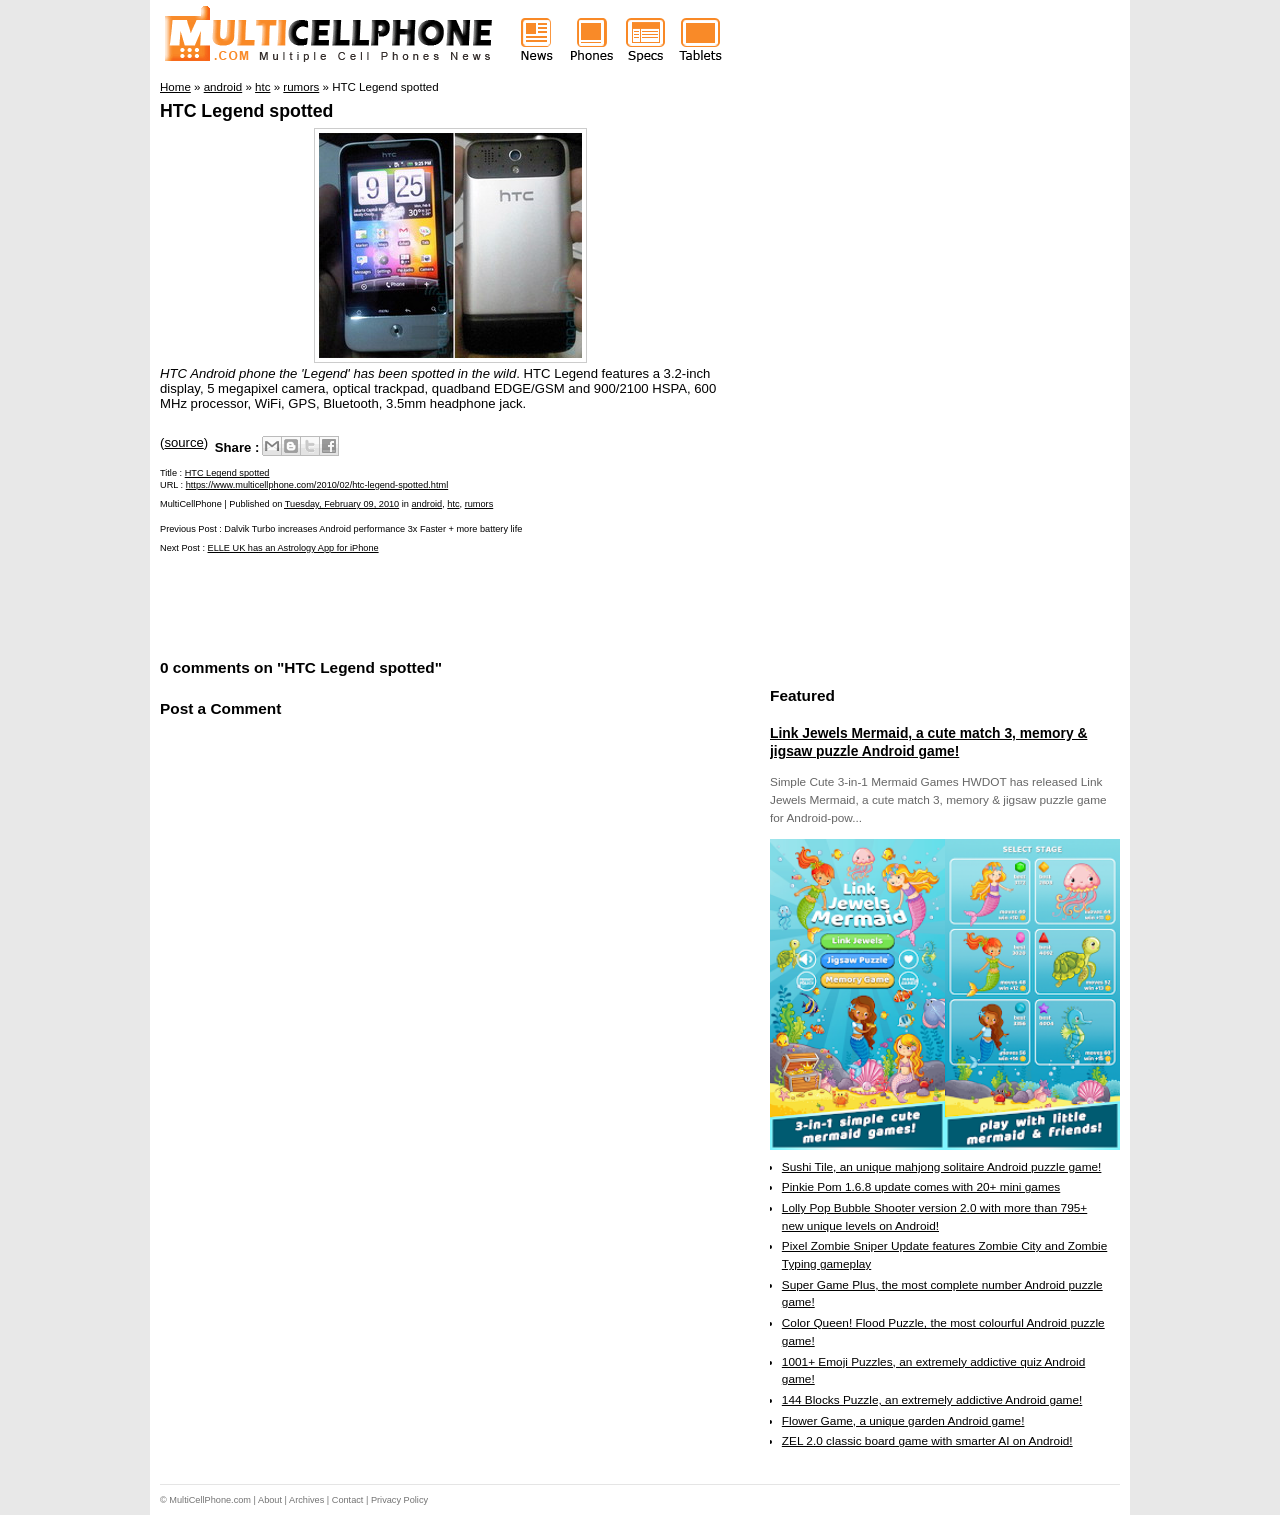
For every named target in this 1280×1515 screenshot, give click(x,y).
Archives (306, 1500)
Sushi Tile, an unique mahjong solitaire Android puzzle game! (942, 1167)
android (427, 504)
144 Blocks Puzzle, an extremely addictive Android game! (932, 1400)
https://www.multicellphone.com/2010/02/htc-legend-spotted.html (317, 485)
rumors (479, 504)
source (183, 442)
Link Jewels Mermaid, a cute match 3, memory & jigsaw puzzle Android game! (928, 742)
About (270, 1500)
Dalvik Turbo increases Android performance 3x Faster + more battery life (373, 529)
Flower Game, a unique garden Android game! (903, 1421)
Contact (348, 1500)
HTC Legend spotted (246, 111)
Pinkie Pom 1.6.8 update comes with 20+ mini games (921, 1187)
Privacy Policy (399, 1500)
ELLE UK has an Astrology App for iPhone (293, 548)
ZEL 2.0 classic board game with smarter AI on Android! (927, 1441)
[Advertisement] (394, 604)
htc (453, 504)
